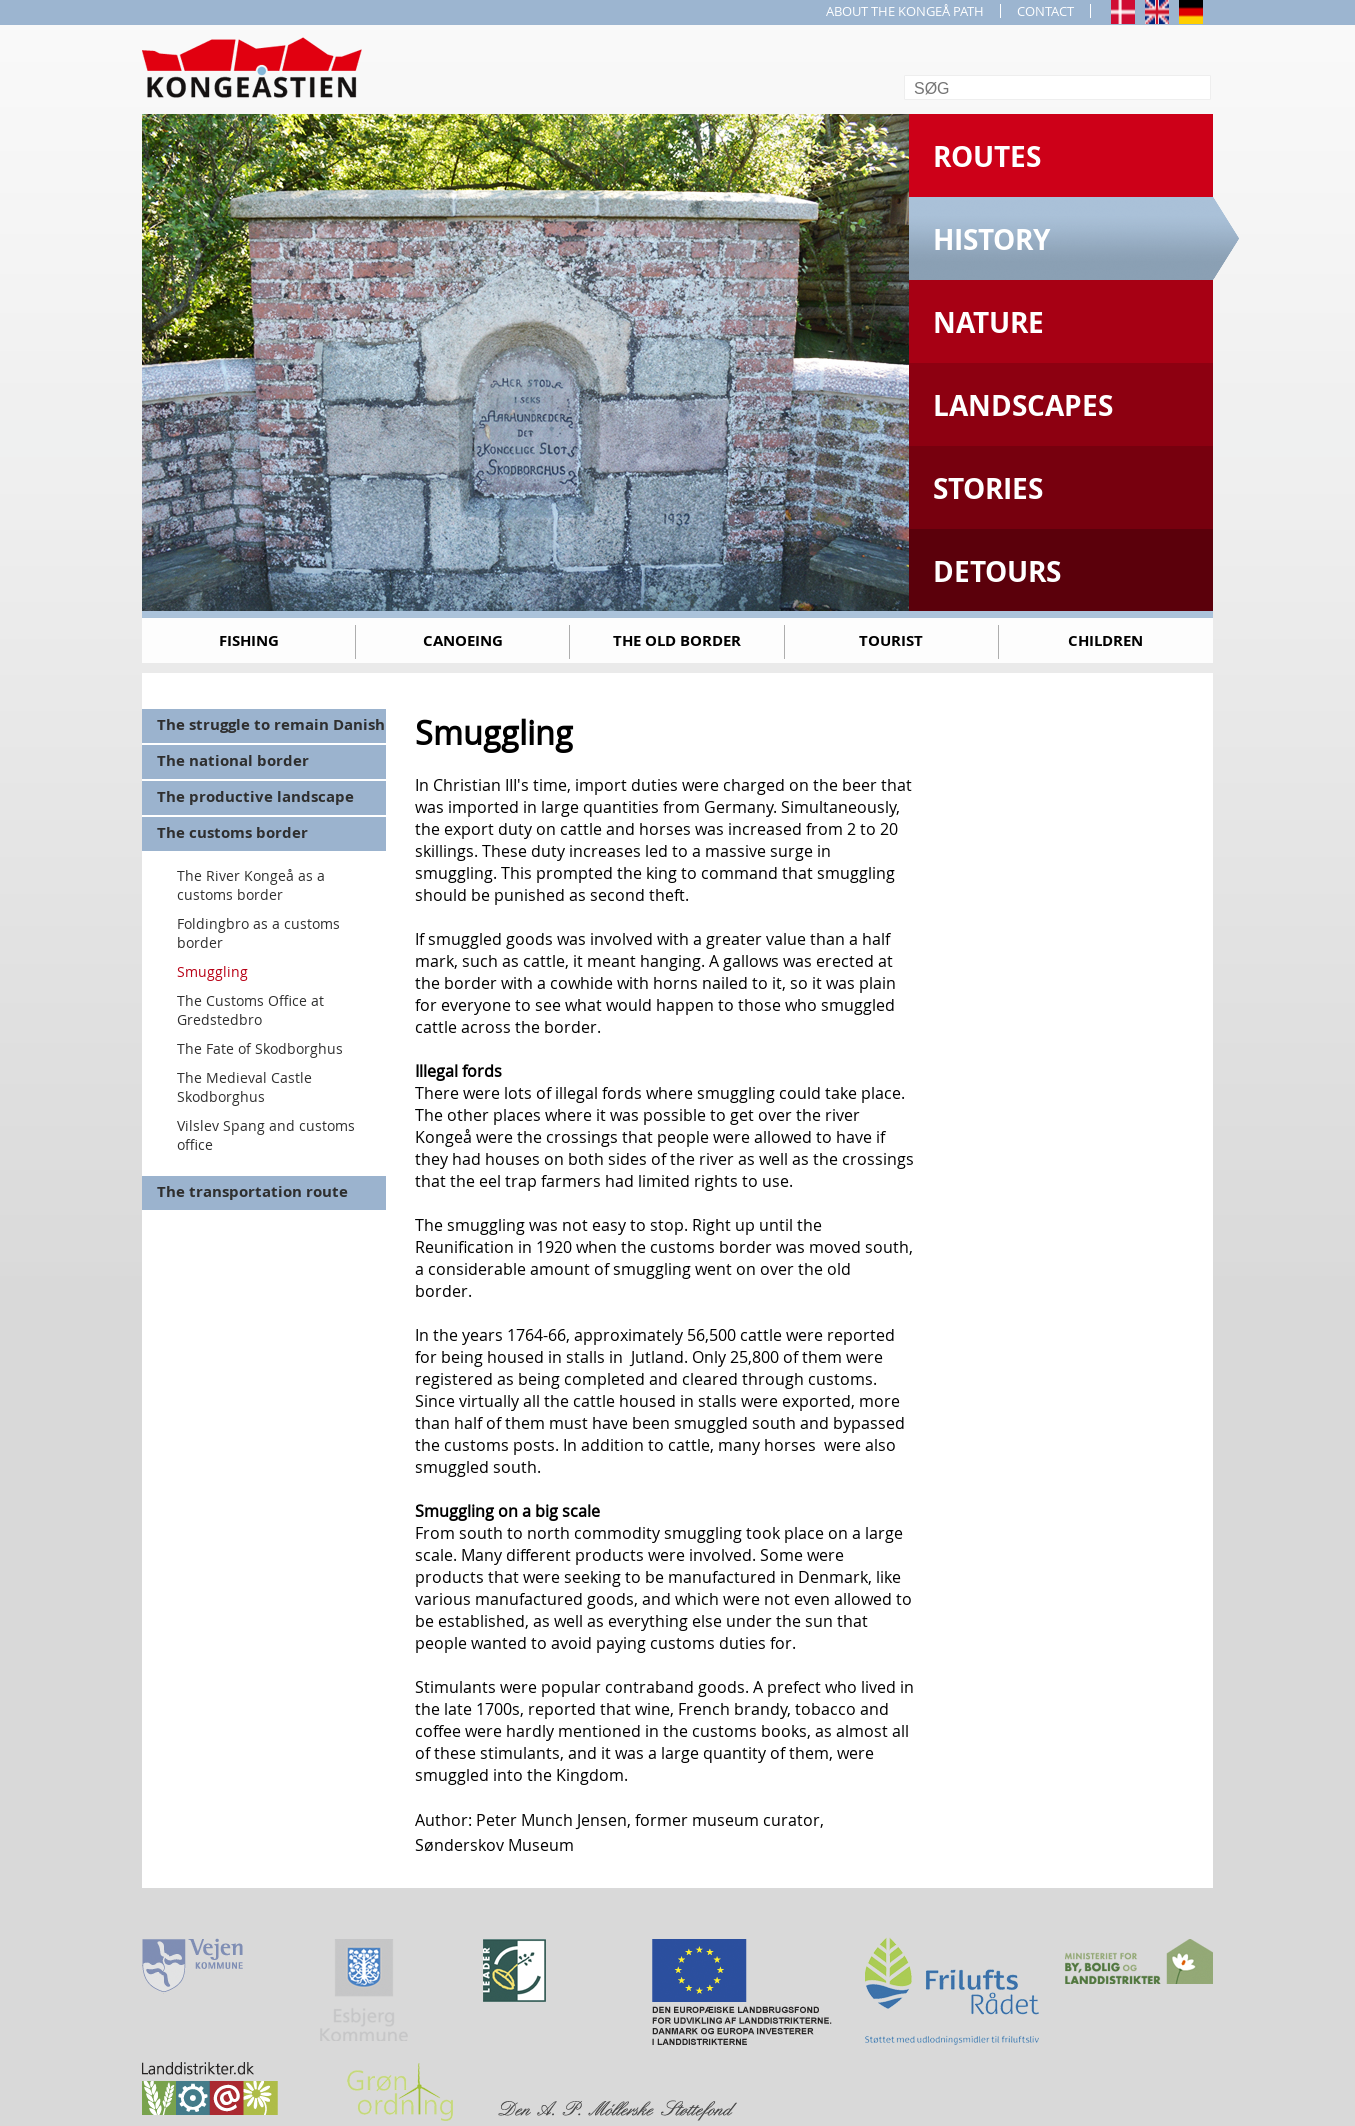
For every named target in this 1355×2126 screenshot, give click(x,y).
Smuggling (212, 971)
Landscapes (1023, 405)
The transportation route (252, 1191)
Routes (987, 156)
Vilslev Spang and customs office (266, 1135)
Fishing (249, 640)
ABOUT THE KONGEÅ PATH (905, 11)
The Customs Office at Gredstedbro (250, 1010)
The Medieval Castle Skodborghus (244, 1087)
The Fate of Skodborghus (260, 1048)
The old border (677, 640)
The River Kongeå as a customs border (251, 885)
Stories (988, 488)
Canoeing (463, 640)
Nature (988, 322)
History (991, 239)
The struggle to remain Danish (271, 724)
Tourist (891, 640)
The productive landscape (255, 796)
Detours (997, 571)
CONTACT (1045, 11)
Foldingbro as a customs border (258, 933)
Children (1105, 640)
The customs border (232, 832)
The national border (233, 760)
